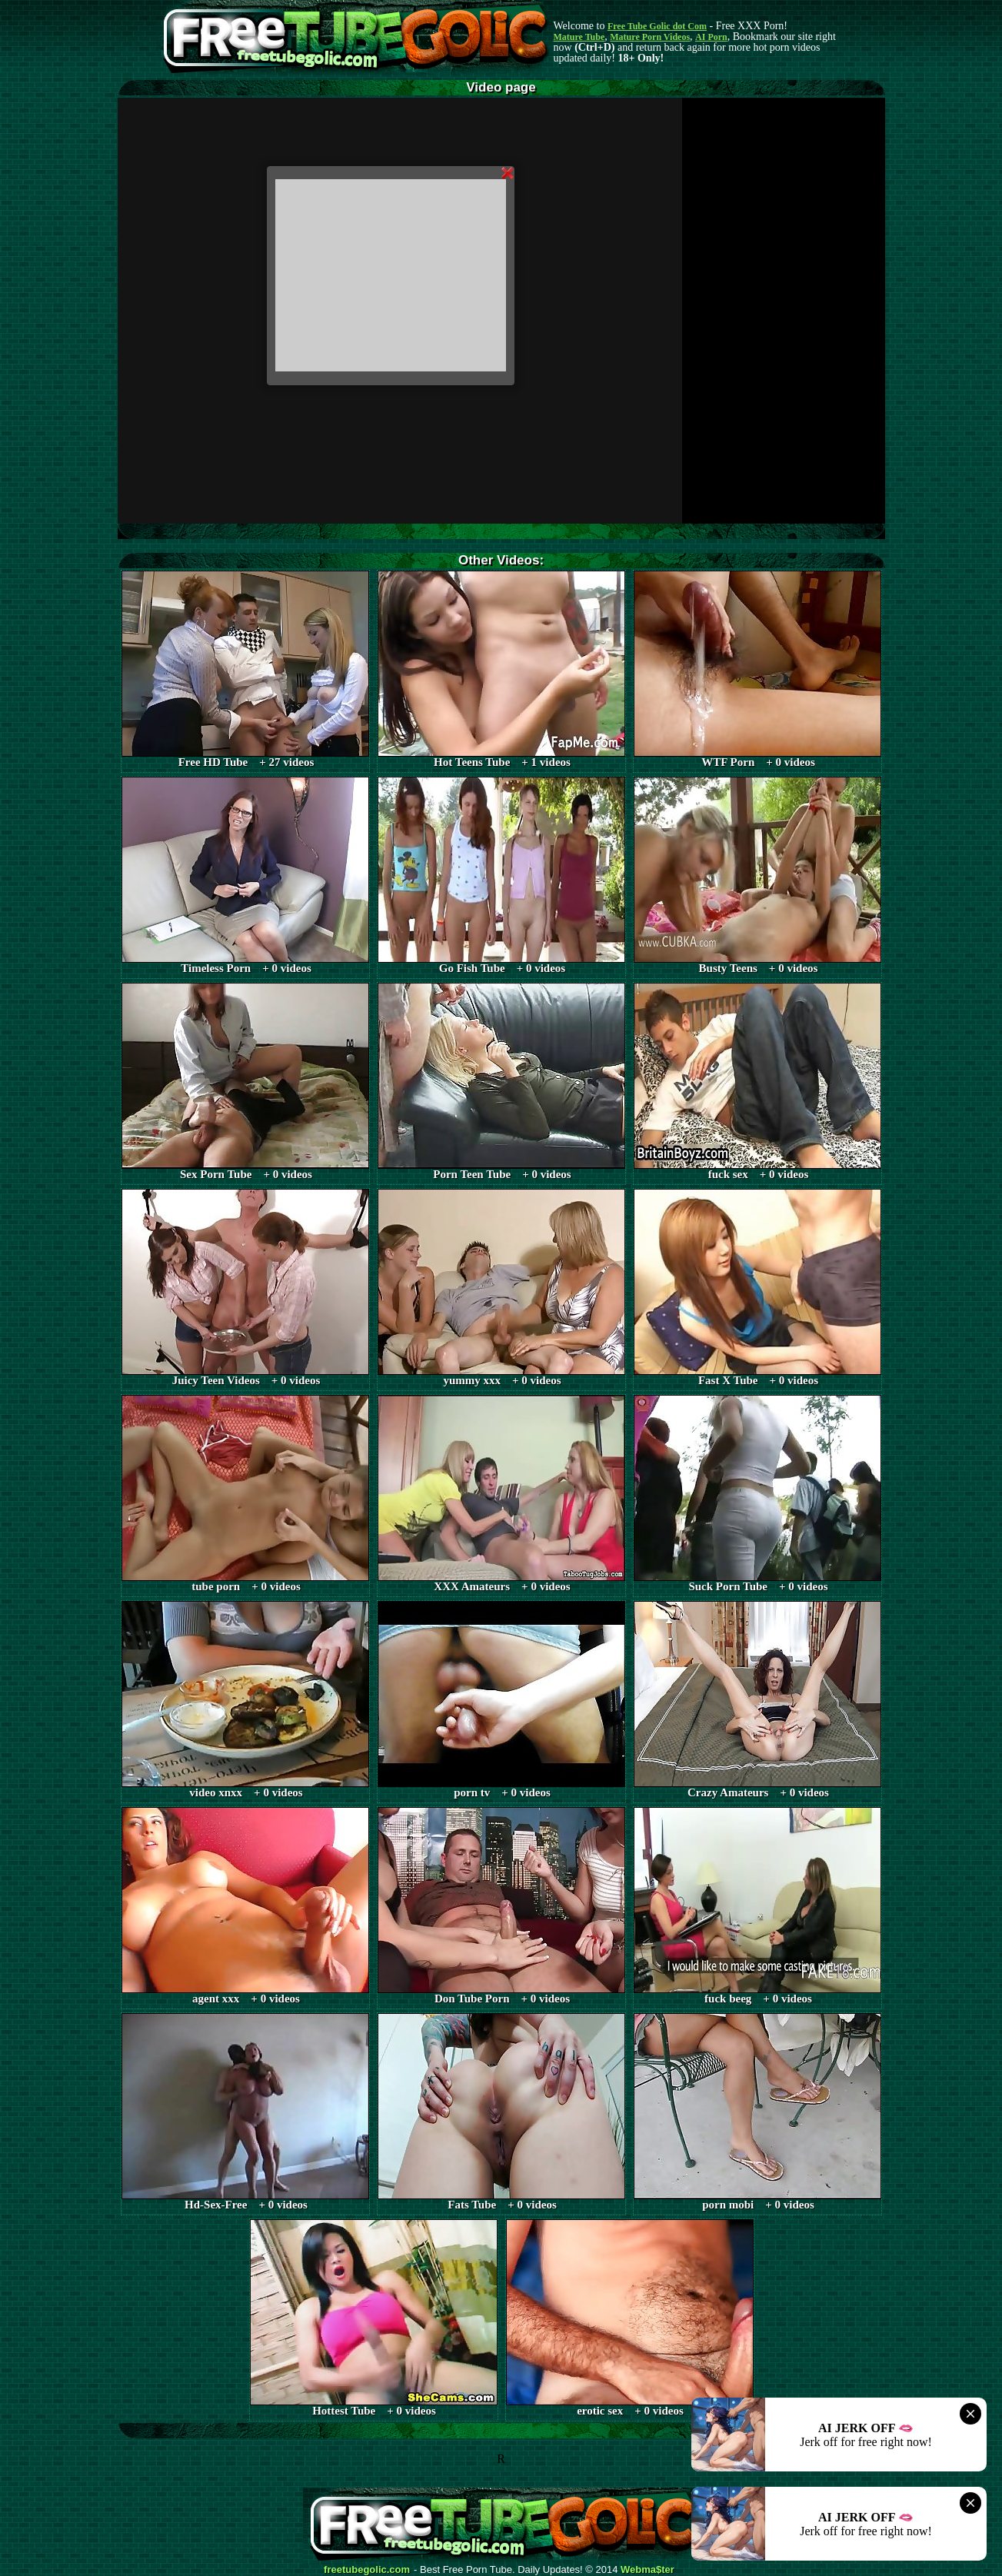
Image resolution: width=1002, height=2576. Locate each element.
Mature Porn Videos (650, 37)
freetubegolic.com (367, 2569)
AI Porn (711, 37)
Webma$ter (647, 2569)
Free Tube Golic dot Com (657, 26)
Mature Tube (579, 37)
